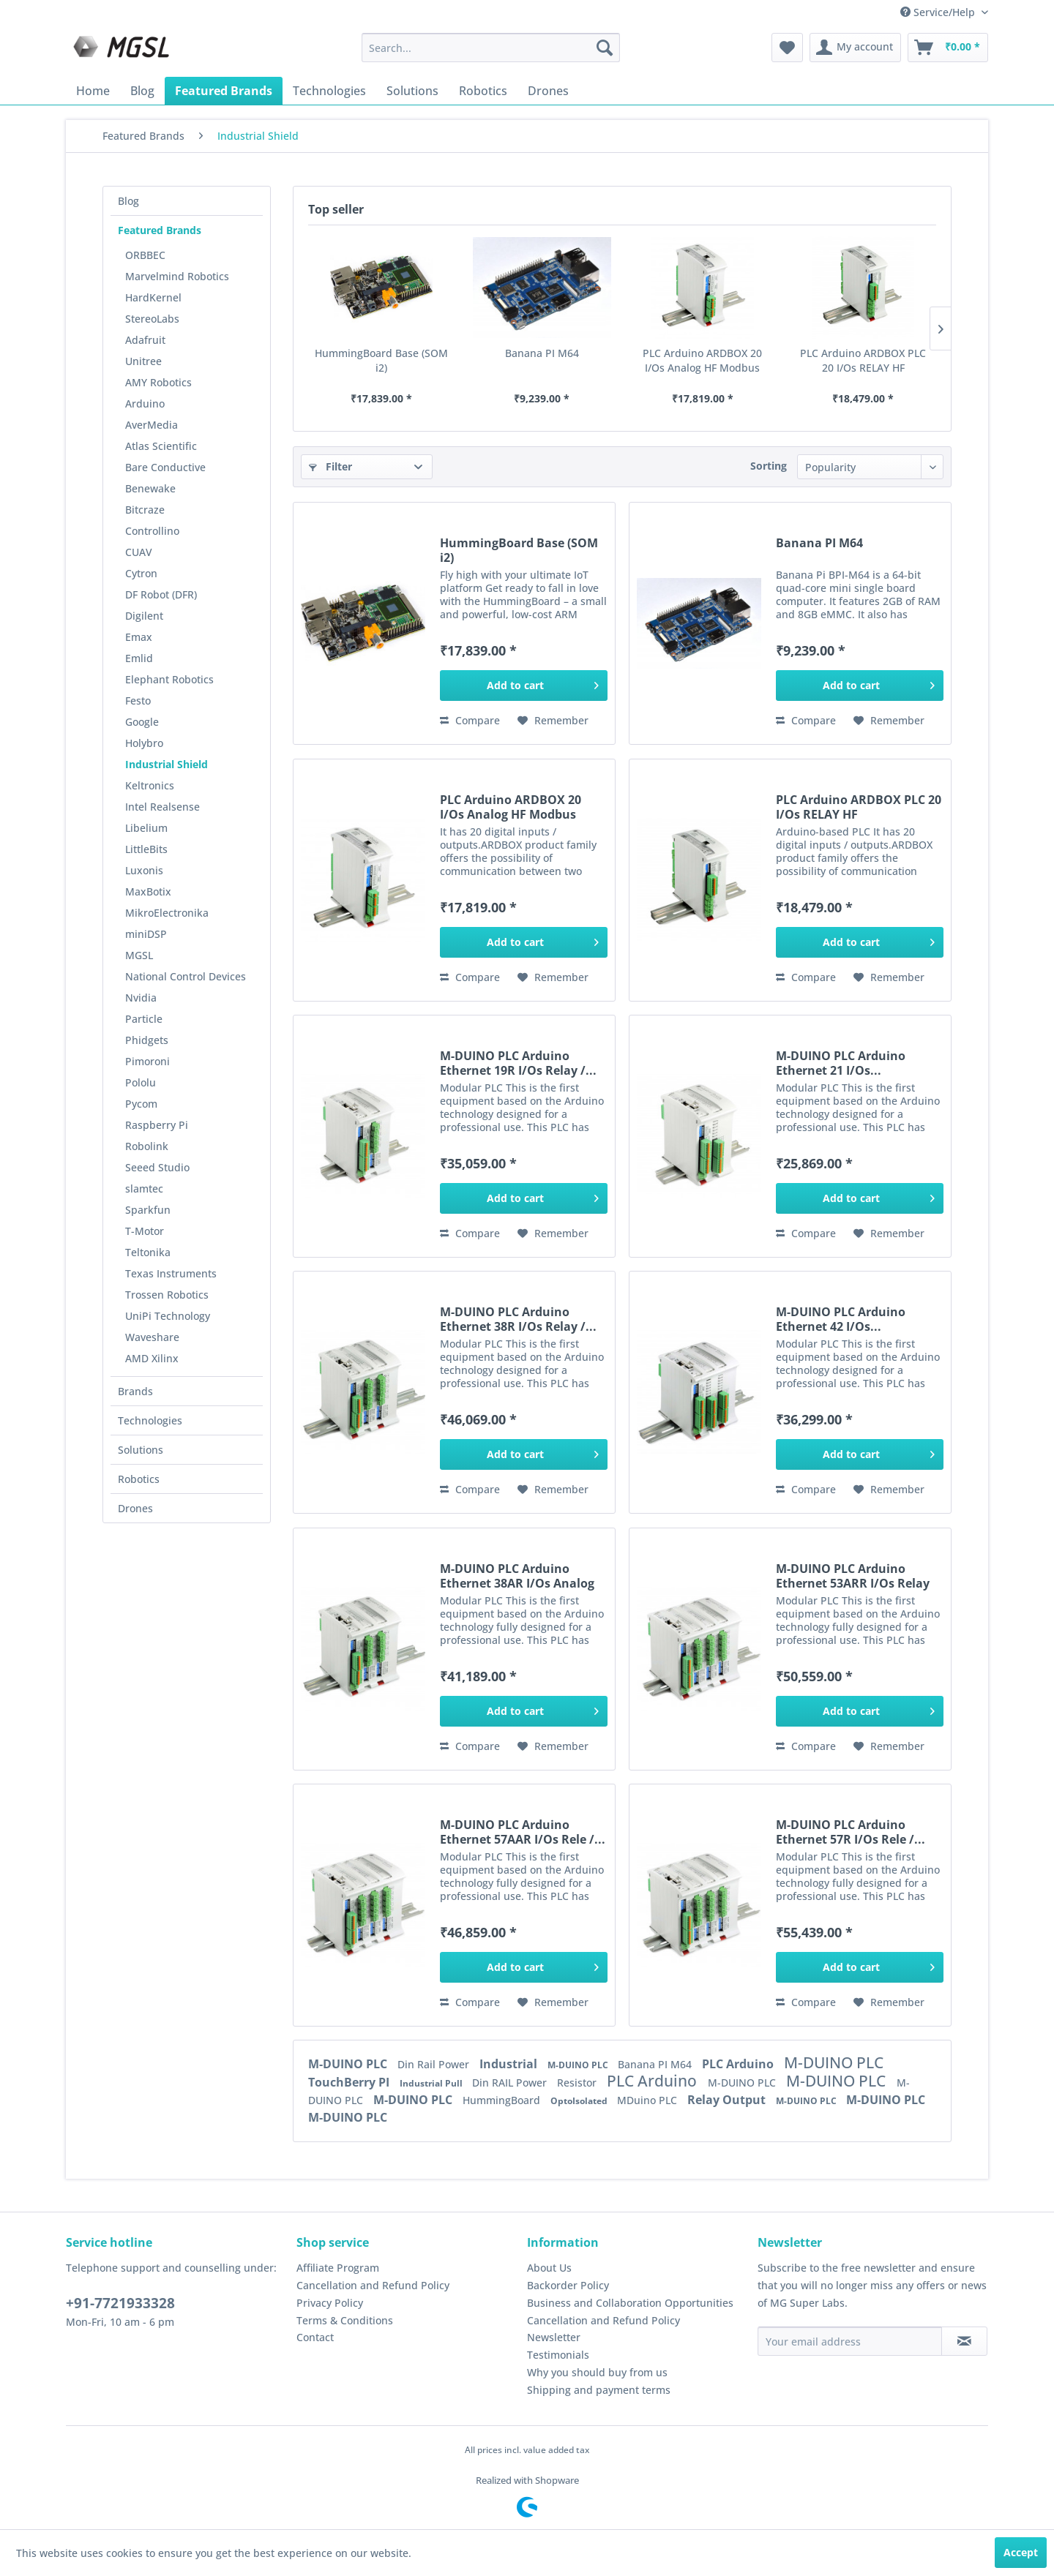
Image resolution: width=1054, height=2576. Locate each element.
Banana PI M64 (542, 353)
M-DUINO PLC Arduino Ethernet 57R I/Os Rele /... (850, 1832)
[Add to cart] (524, 685)
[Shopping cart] (948, 47)
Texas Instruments (171, 1273)
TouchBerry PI (350, 2082)
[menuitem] (491, 47)
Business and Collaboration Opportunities (630, 2303)
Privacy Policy (329, 2303)
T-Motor (144, 1231)
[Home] (93, 91)
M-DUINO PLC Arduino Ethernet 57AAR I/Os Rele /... (522, 1832)
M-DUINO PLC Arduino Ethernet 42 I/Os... (840, 1319)
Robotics (139, 1479)
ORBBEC (145, 255)
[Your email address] (850, 2341)
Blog (128, 201)
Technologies (150, 1420)
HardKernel (153, 297)
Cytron (141, 573)
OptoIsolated (580, 2101)
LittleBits (146, 849)
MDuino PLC (648, 2100)
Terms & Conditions (344, 2320)
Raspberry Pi (156, 1125)
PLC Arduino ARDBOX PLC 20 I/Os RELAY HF (863, 360)
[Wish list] (787, 47)
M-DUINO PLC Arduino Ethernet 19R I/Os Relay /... (518, 1063)
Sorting (768, 466)
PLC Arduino (739, 2064)
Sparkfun (148, 1210)
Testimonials (558, 2355)
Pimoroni (147, 1061)
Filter (330, 466)
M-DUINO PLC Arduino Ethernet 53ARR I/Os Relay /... (853, 1576)
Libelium (146, 828)
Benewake (150, 488)
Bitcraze (145, 510)
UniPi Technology (167, 1316)
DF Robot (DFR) (161, 594)
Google (142, 722)
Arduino (145, 403)
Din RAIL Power (511, 2082)
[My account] (855, 47)
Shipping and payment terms (598, 2390)
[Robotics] (483, 91)
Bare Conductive (165, 467)
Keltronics (149, 785)
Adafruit (145, 340)
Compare (470, 720)
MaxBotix (148, 891)
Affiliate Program (337, 2268)
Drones (135, 1508)
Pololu (140, 1082)
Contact (315, 2337)
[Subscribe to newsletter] (964, 2341)
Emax (138, 637)
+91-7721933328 (120, 2303)
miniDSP (146, 934)
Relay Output (728, 2100)
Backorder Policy (568, 2285)
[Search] (604, 47)
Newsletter (553, 2337)
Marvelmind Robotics (177, 276)
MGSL (139, 955)
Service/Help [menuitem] (939, 12)
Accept (1020, 2552)
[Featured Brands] (224, 91)
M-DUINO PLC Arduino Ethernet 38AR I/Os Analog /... (517, 1576)
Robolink (146, 1146)
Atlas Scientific (161, 446)
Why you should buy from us (597, 2372)
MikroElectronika (167, 913)
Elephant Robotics (169, 679)
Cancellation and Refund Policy (372, 2285)
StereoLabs (152, 319)
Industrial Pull (432, 2083)
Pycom (141, 1104)
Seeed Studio (157, 1167)
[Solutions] (412, 91)
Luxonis (144, 870)
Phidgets (146, 1040)
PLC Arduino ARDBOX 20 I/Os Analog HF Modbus (702, 360)
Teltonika (148, 1252)
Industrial (509, 2064)
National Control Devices (185, 976)
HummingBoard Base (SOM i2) (381, 360)
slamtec (144, 1188)
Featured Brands (159, 230)
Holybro (144, 743)
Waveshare (152, 1337)
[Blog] (142, 91)
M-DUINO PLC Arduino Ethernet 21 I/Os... (840, 1063)
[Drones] (548, 91)
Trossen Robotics (167, 1295)
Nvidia (141, 998)
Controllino (152, 531)
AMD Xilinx (152, 1358)
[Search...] (491, 47)
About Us (549, 2268)
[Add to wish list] (552, 720)
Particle (143, 1019)
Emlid (139, 658)
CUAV (138, 552)
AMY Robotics (158, 382)
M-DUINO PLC (349, 2064)
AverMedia (151, 425)
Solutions (140, 1450)
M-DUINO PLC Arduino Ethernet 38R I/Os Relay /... (518, 1319)
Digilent (144, 616)
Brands (135, 1391)
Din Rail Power (434, 2064)
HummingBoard (503, 2100)
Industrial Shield (166, 764)
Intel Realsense (162, 807)
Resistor (578, 2082)
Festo (138, 700)
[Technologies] (329, 91)
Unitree (143, 361)
